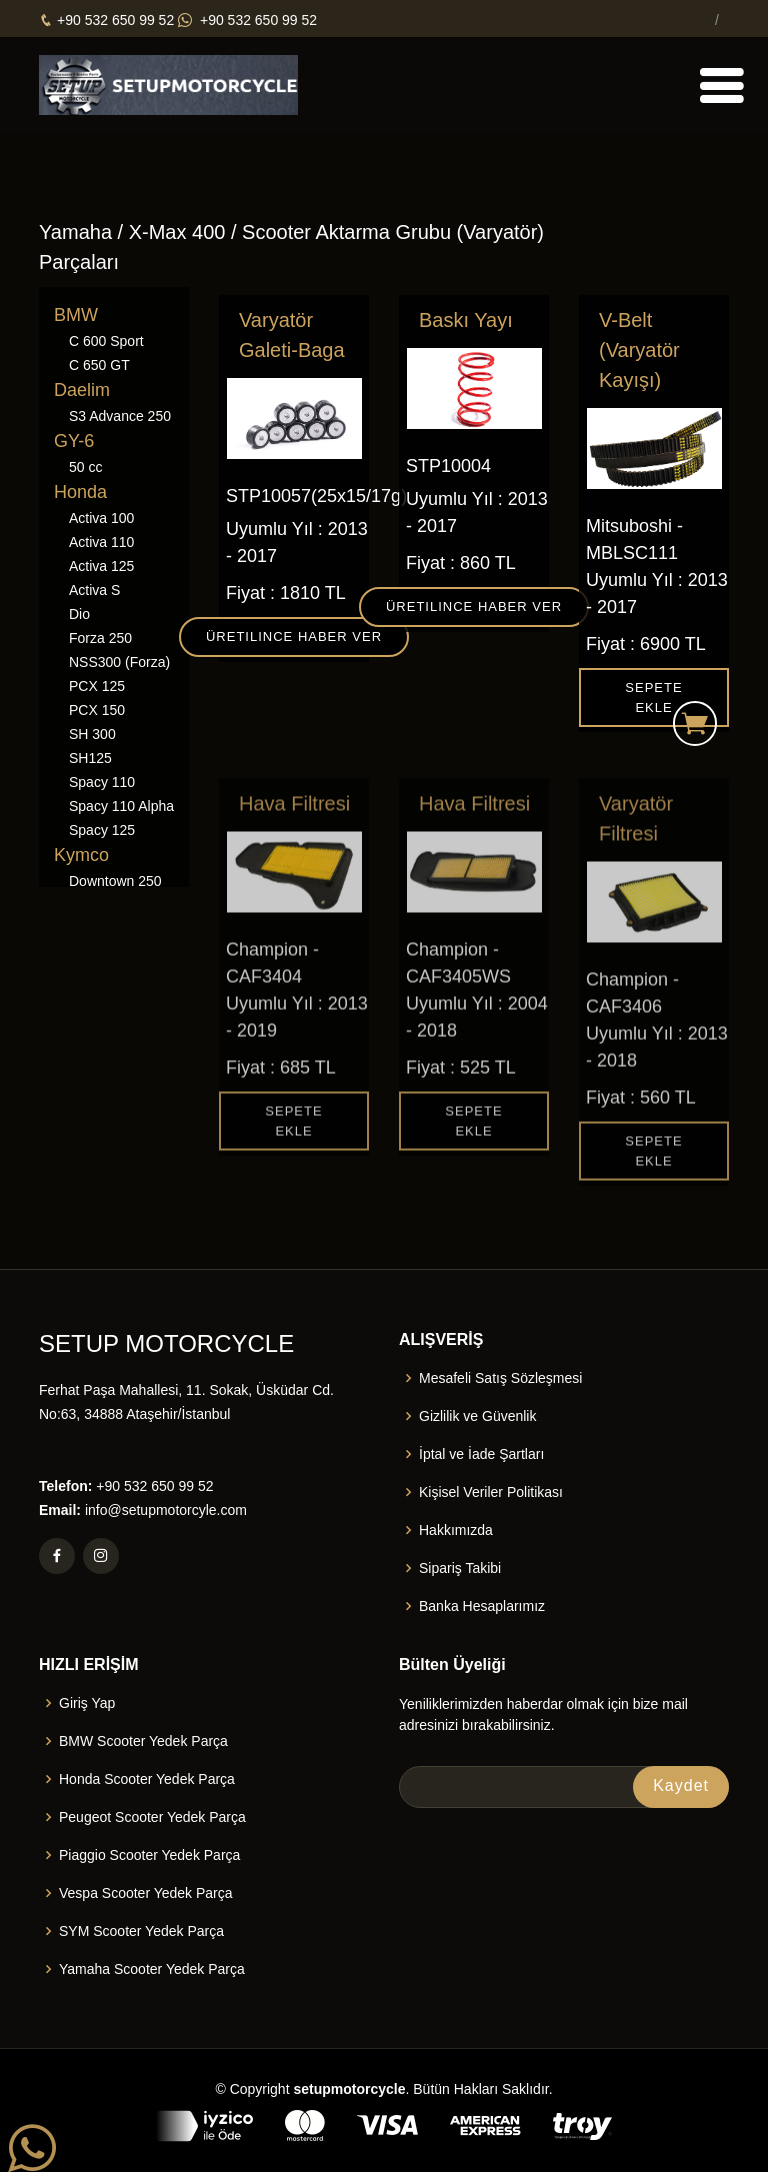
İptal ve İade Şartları (481, 1454)
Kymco (81, 855)
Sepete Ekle (653, 700)
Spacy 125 (102, 830)
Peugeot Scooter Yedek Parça (152, 1817)
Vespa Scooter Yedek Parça (146, 1893)
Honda (80, 492)
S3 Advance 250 (120, 416)
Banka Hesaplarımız (482, 1606)
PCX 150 (97, 710)
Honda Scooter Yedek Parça (147, 1779)
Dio (79, 614)
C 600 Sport (106, 341)
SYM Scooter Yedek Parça (141, 1931)
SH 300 (92, 734)
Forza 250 (100, 638)
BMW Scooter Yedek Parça (143, 1741)
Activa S (94, 590)
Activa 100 (101, 518)
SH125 (90, 758)
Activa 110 (101, 542)
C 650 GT (99, 365)
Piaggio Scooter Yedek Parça (149, 1855)
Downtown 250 (115, 881)
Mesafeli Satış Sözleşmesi (500, 1378)
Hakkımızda (456, 1530)
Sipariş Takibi (460, 1568)
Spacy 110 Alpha (121, 806)
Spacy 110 (102, 782)
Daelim (82, 390)
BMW (76, 315)
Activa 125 (101, 566)
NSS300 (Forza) (119, 662)
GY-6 (74, 441)
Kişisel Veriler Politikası (491, 1492)
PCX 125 (97, 686)
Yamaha (75, 232)
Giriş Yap (87, 1703)
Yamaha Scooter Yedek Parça (152, 1969)
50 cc (85, 467)
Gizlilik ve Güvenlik (477, 1416)
